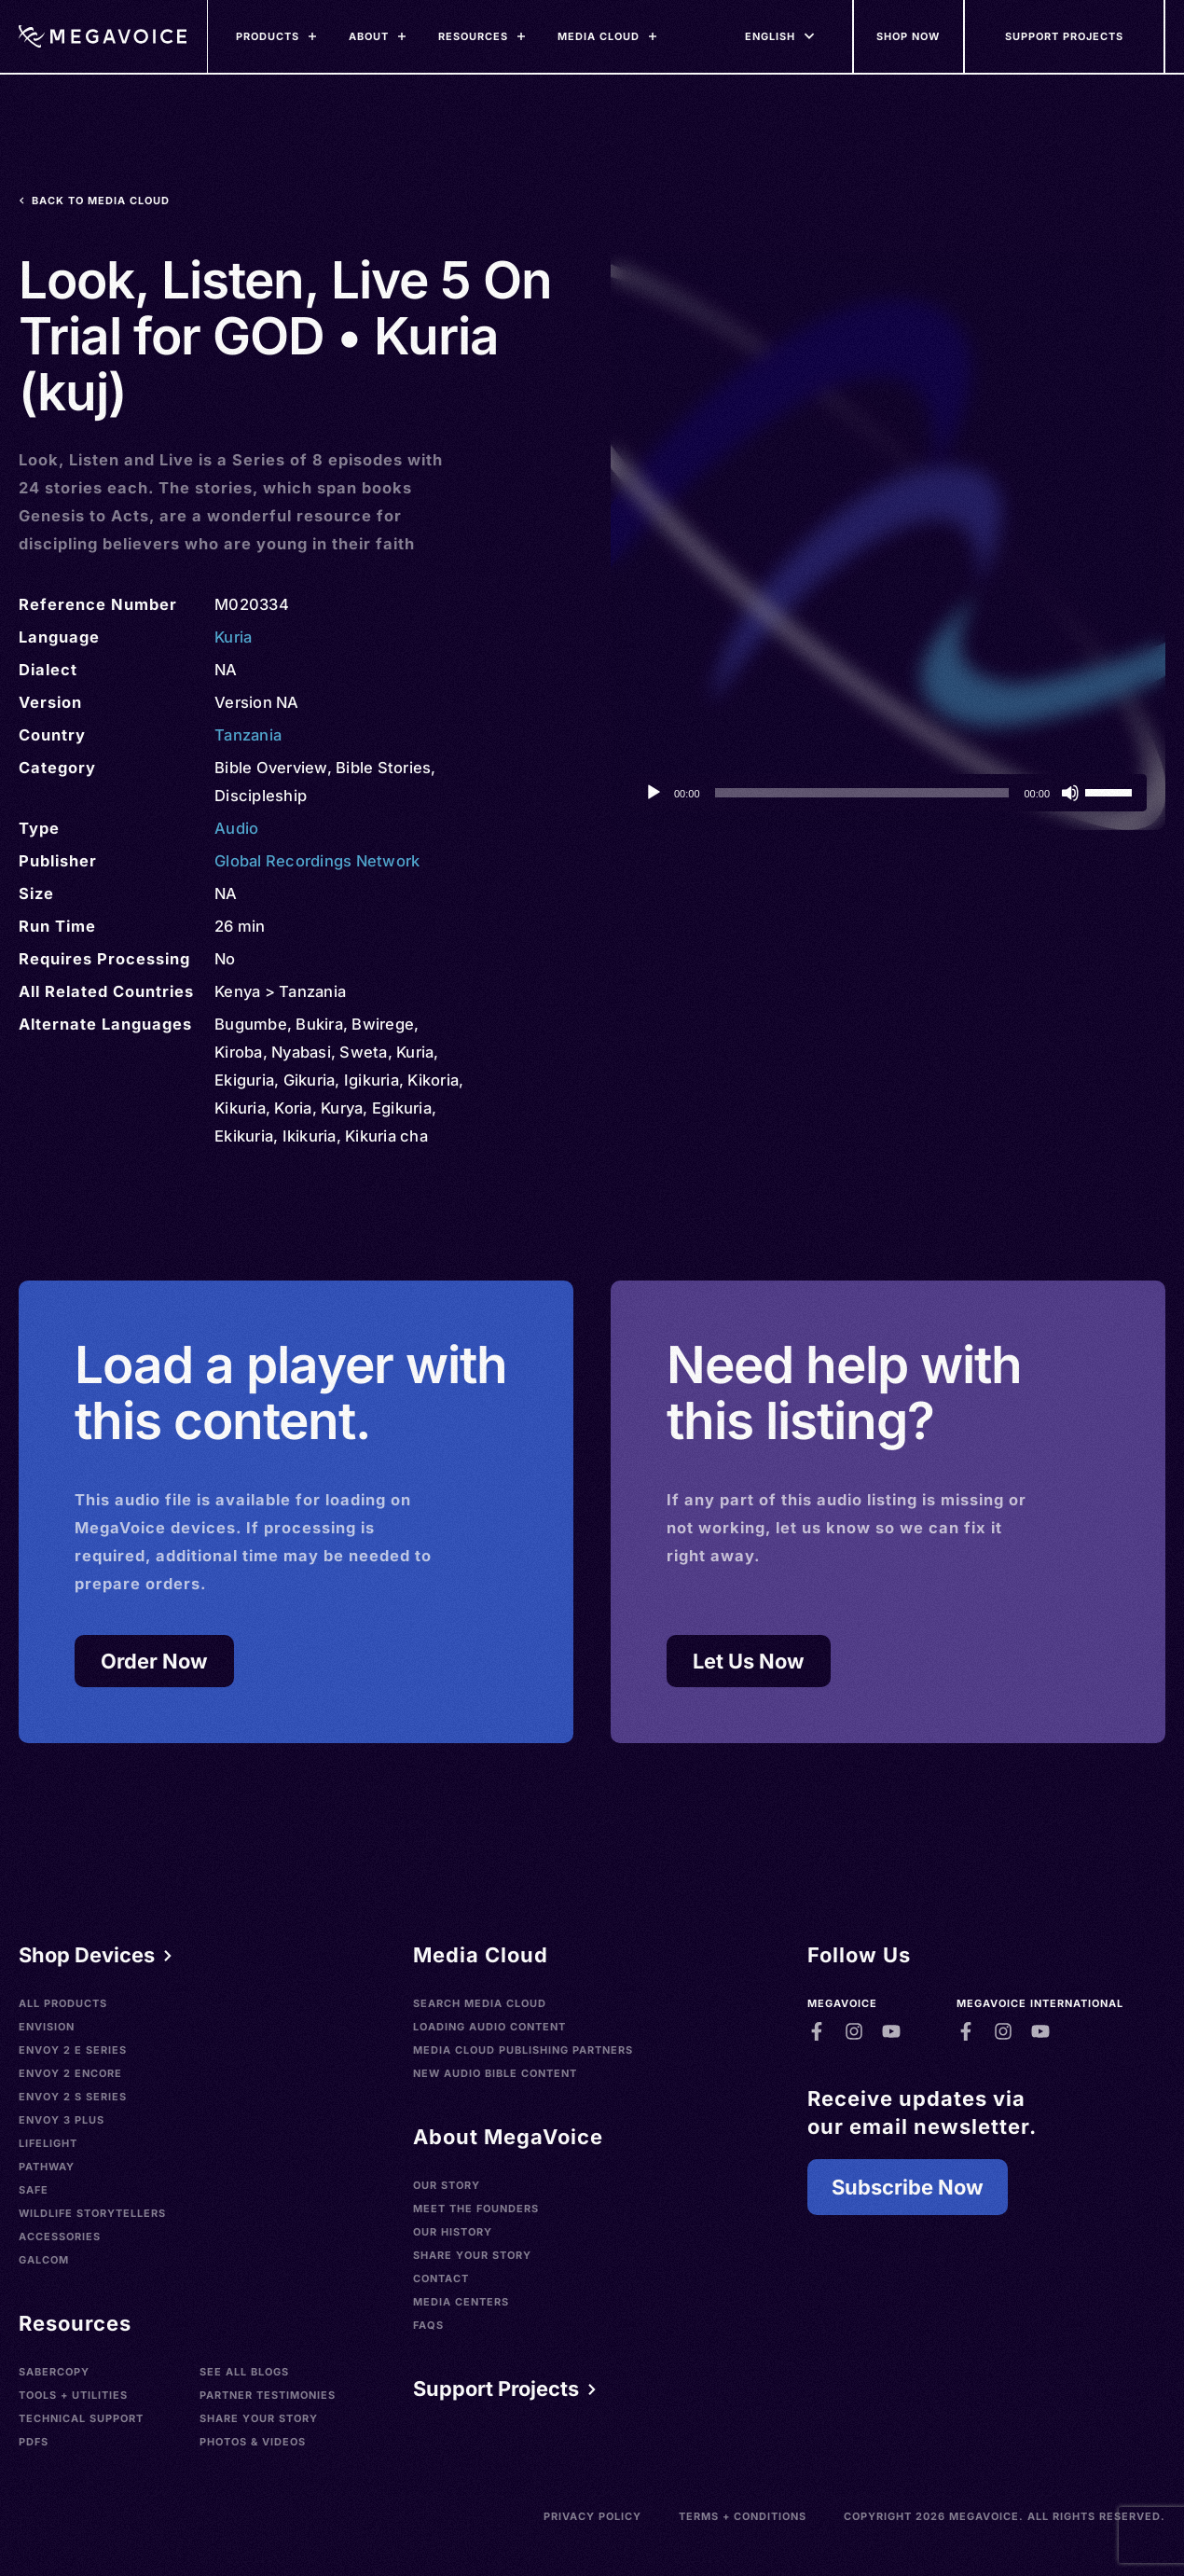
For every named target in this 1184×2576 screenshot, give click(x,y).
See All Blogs (244, 2371)
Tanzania (248, 735)
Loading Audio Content (489, 2026)
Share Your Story (259, 2418)
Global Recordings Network (317, 861)
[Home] (102, 36)
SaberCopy (54, 2371)
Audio (236, 828)
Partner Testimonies (268, 2395)
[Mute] (1070, 792)
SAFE (33, 2189)
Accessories (60, 2236)
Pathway (47, 2166)
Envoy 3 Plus (61, 2119)
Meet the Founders (476, 2208)
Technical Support (81, 2418)
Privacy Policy (592, 2516)
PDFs (33, 2441)
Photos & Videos (253, 2441)
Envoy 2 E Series (73, 2050)
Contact (441, 2278)
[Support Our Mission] (1065, 36)
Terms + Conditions (742, 2516)
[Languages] (770, 36)
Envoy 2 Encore (70, 2073)
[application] (888, 792)
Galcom (44, 2259)
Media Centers (461, 2301)
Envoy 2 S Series (73, 2096)
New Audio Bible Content (495, 2073)
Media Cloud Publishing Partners (523, 2050)
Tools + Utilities (73, 2395)
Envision (47, 2026)
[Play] (653, 792)
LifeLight (48, 2143)
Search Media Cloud (479, 2003)
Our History (452, 2231)
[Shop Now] (909, 36)
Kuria (233, 637)
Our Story (446, 2185)
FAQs (428, 2325)
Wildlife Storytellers (92, 2213)
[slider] (862, 792)
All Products (63, 2003)
